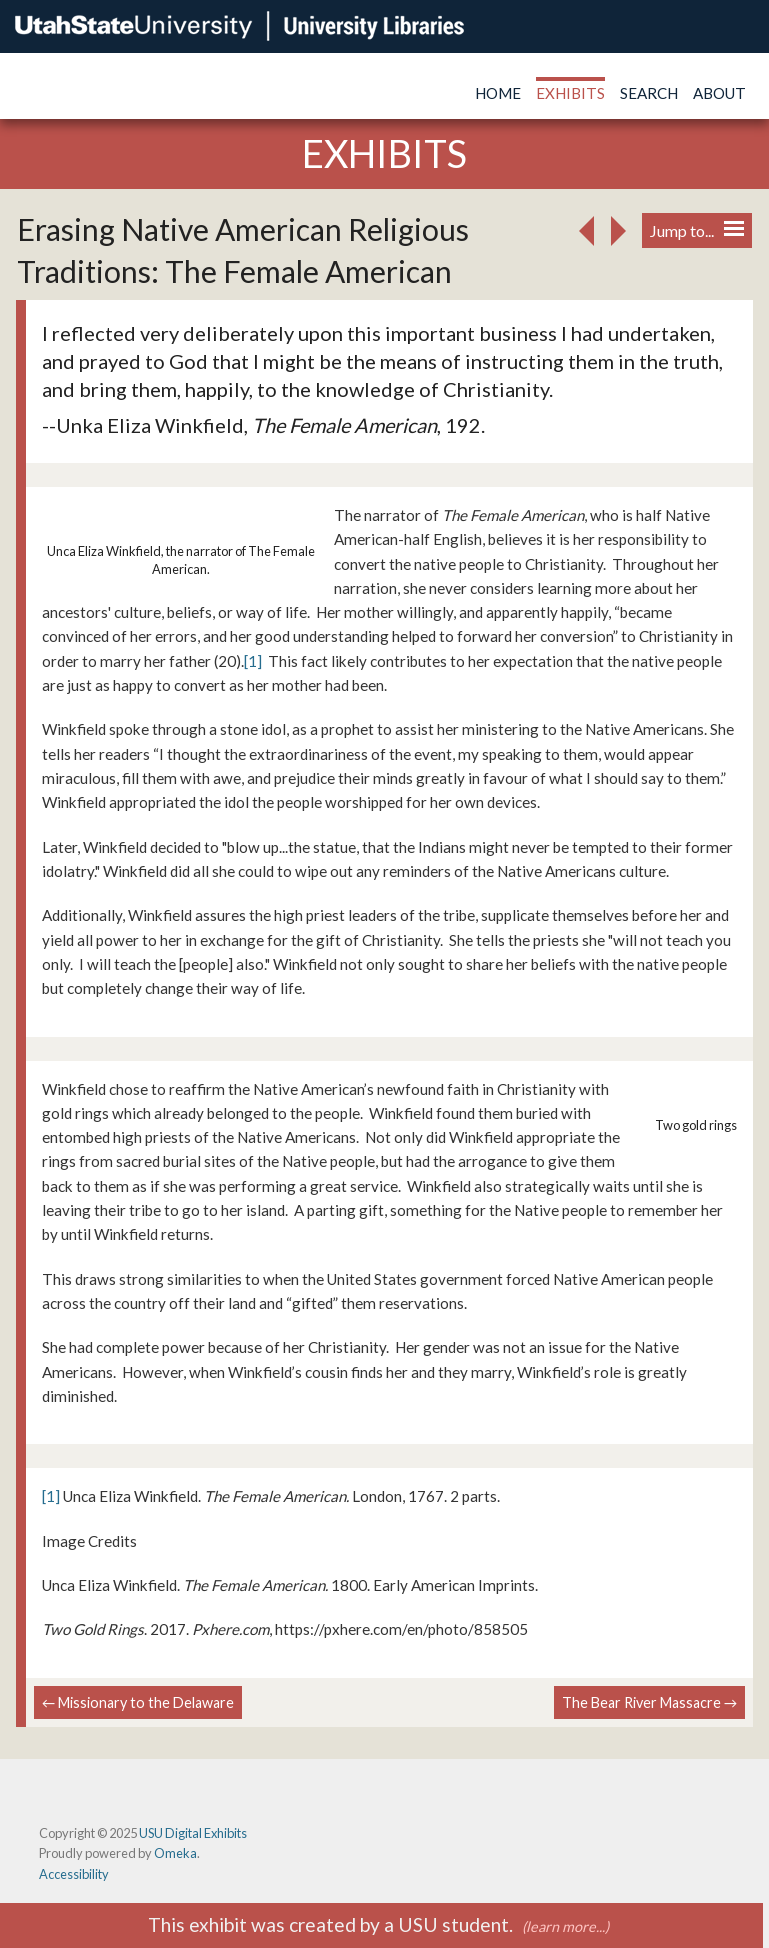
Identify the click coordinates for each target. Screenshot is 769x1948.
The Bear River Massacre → (649, 1702)
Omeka (175, 1853)
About (719, 93)
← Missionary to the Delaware (138, 1702)
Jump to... (697, 230)
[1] (253, 661)
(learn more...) (565, 1926)
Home (498, 93)
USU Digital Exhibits (193, 1833)
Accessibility (74, 1874)
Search (649, 93)
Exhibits (570, 93)
